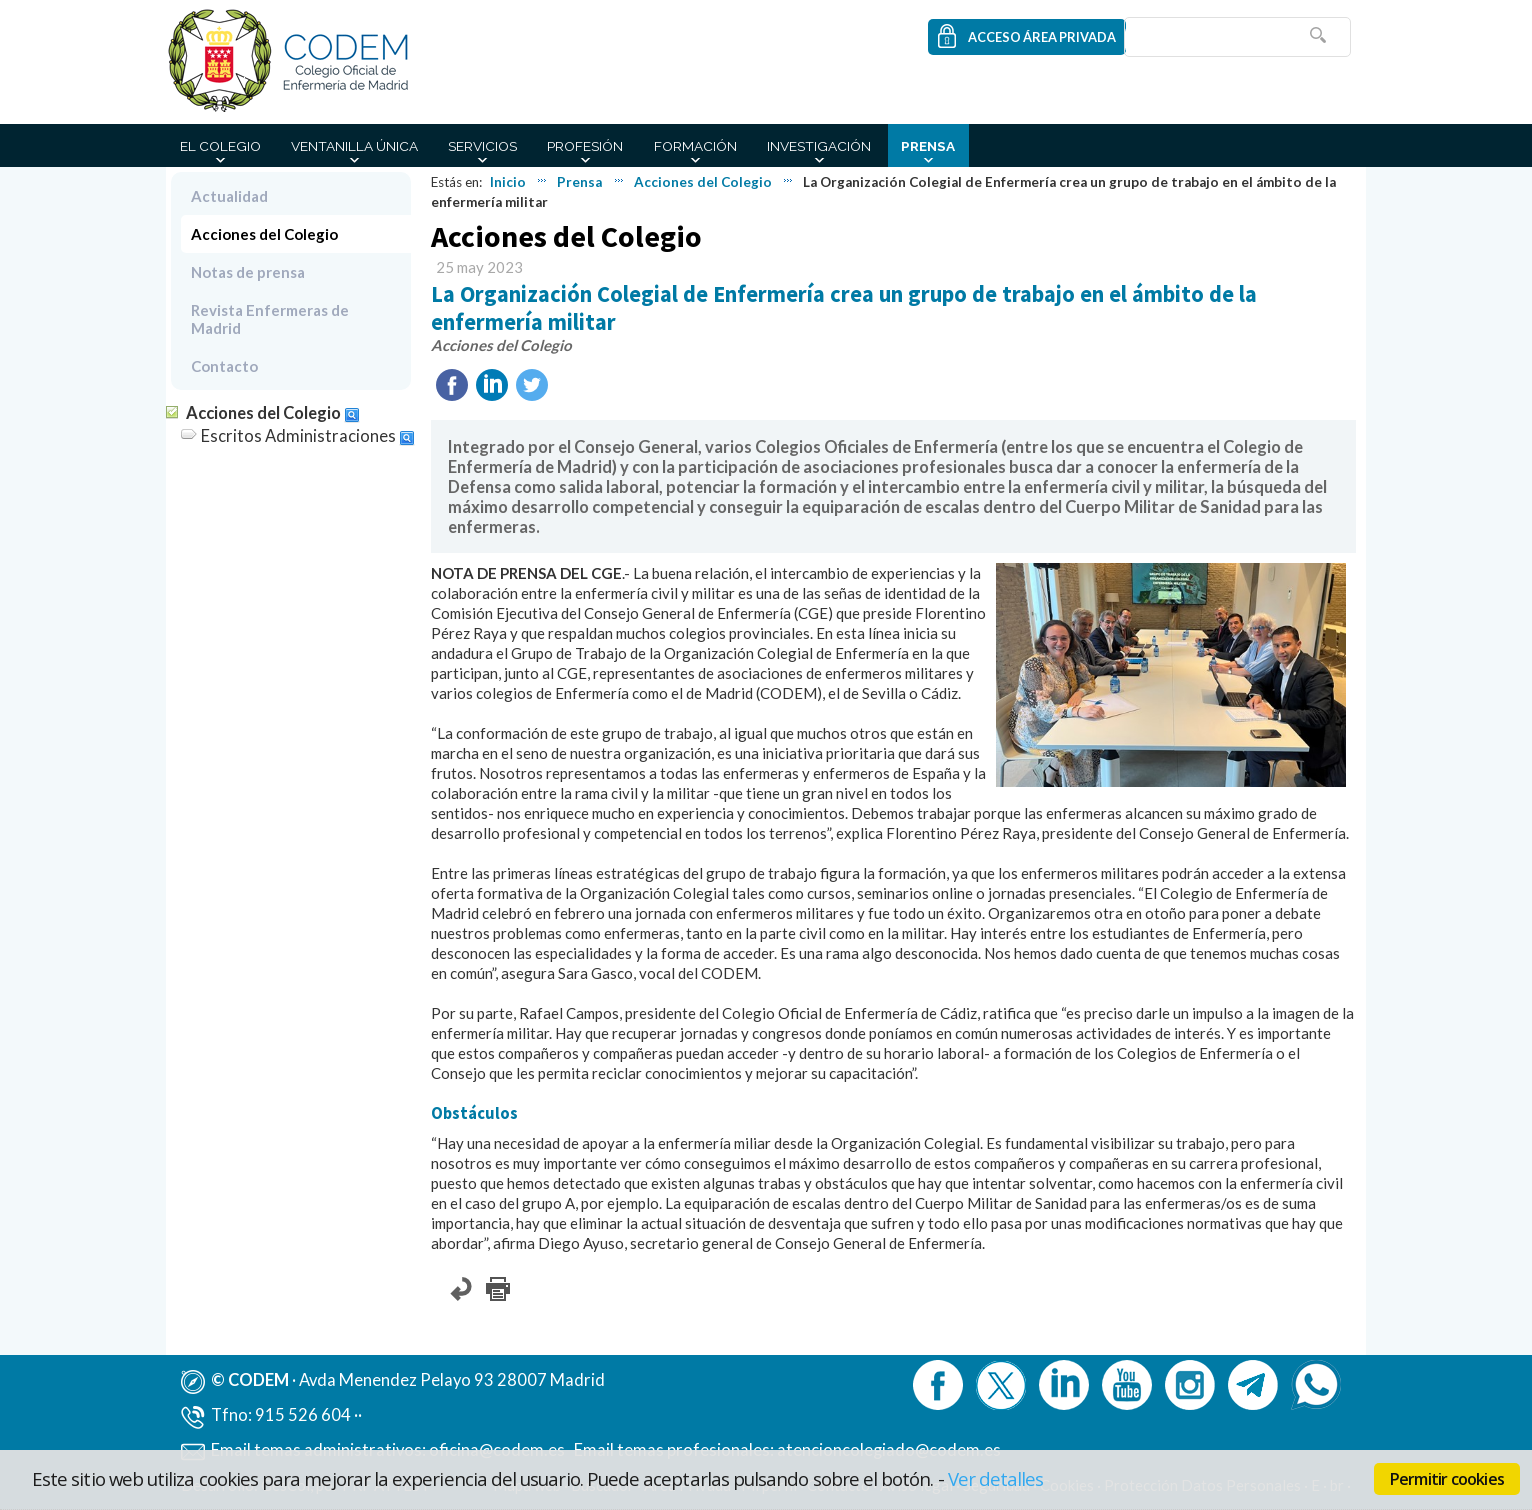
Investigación (819, 146)
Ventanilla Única (354, 146)
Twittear (532, 385)
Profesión (585, 146)
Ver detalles (996, 1478)
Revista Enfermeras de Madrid (270, 319)
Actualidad (229, 196)
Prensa (928, 146)
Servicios (482, 146)
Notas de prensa (248, 272)
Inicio (508, 182)
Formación (695, 146)
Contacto (224, 366)
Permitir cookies (1447, 1479)
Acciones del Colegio (703, 182)
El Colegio (220, 146)
